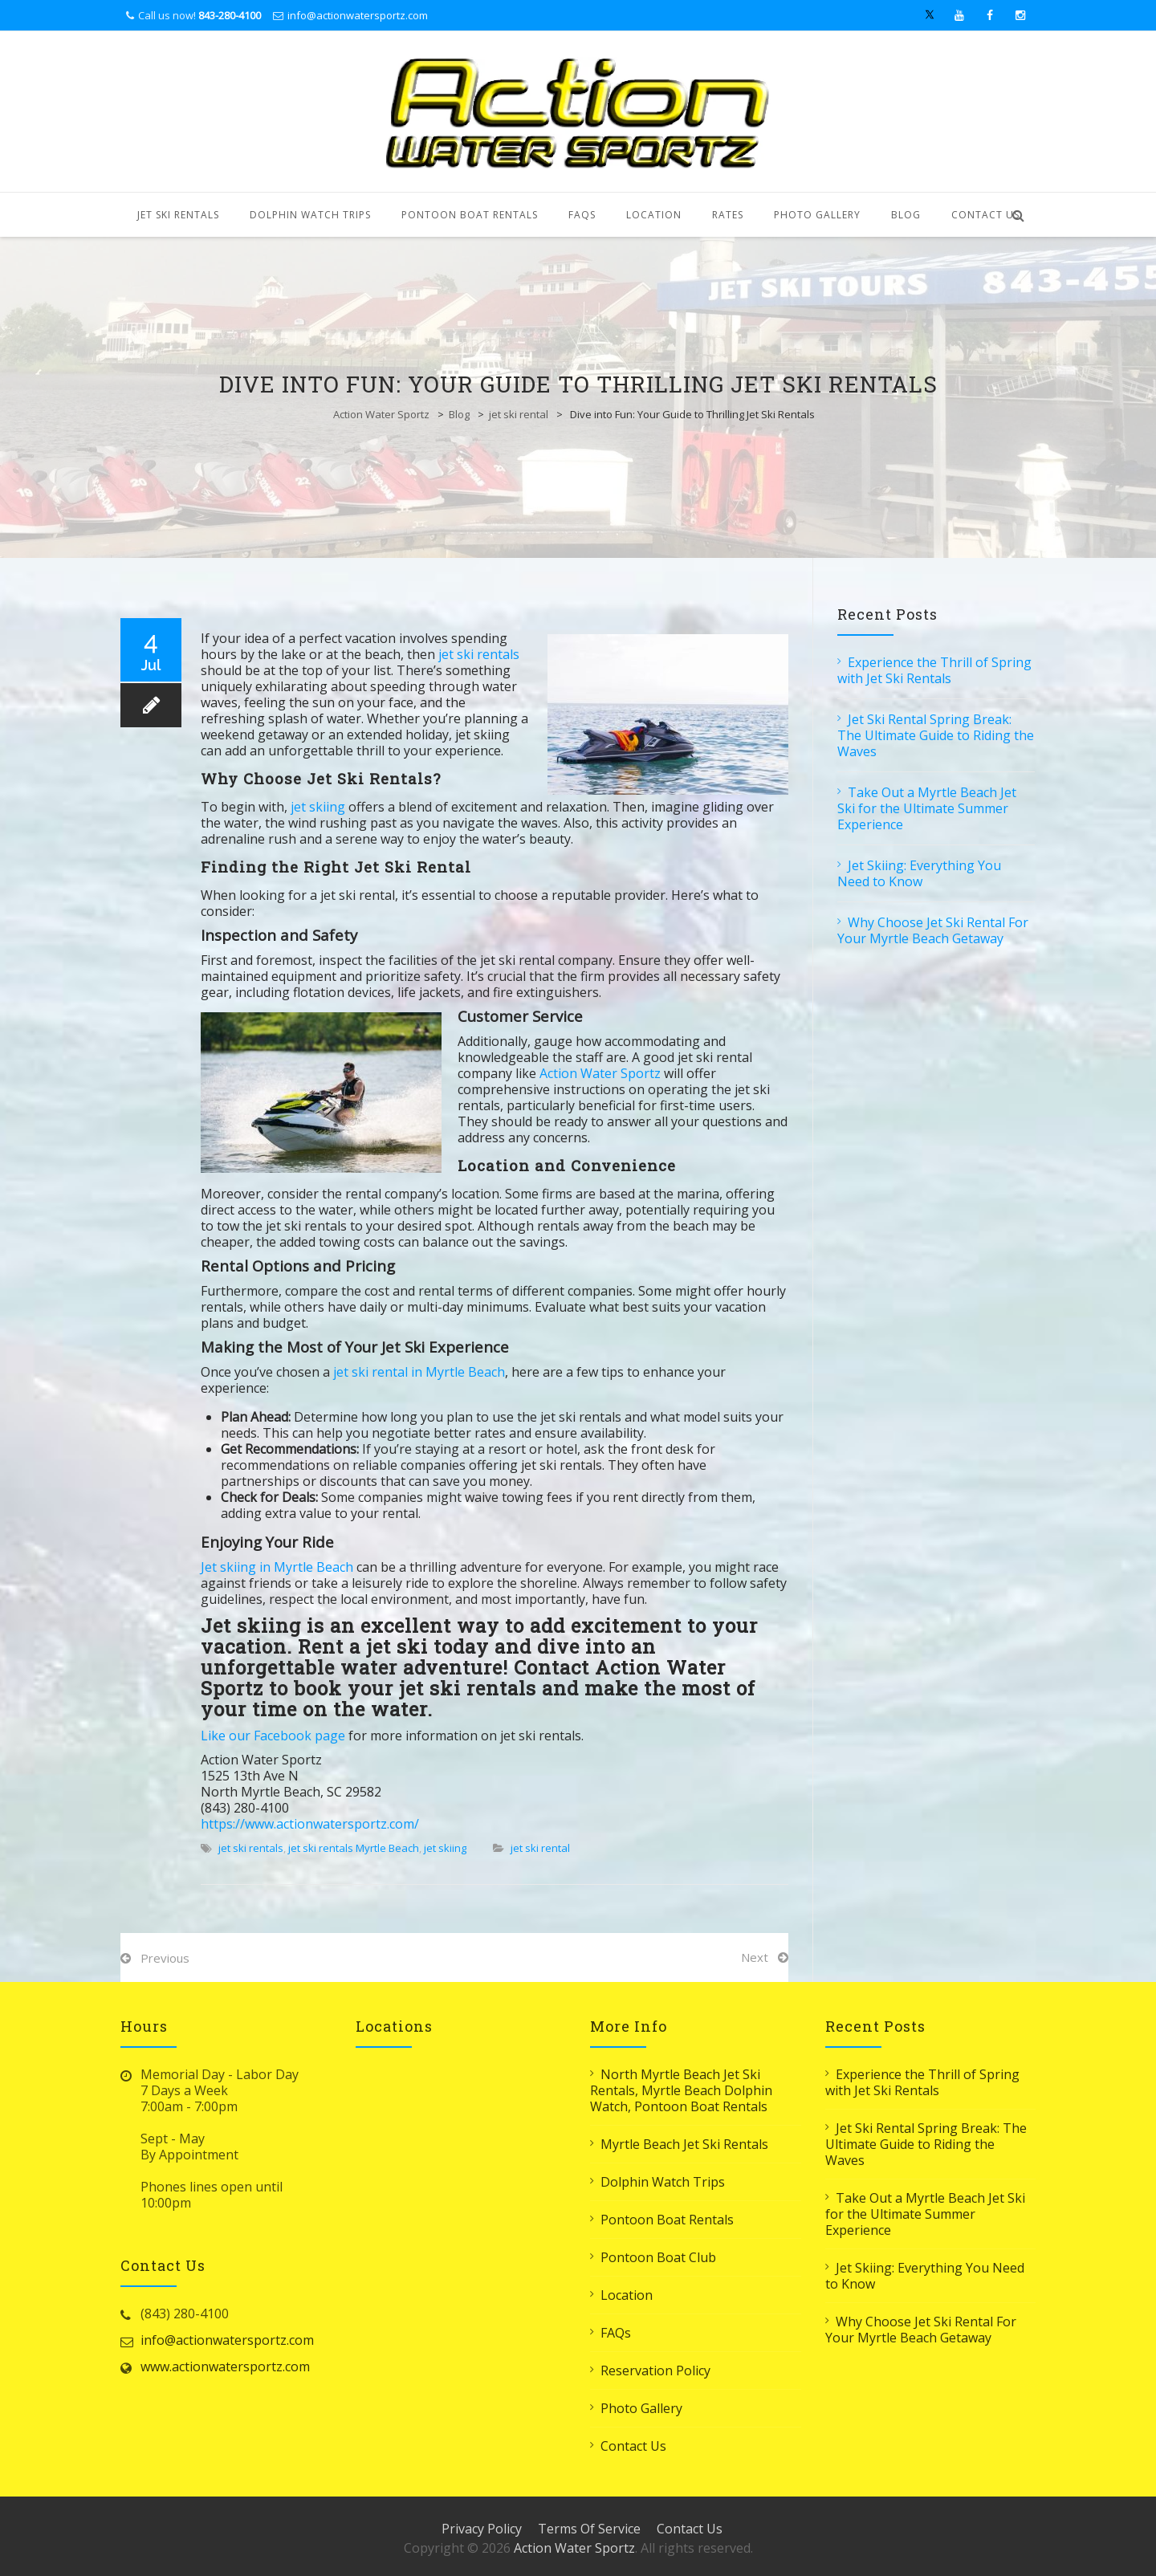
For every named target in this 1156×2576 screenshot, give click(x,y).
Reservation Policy (655, 2370)
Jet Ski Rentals (178, 215)
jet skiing (316, 807)
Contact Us (985, 215)
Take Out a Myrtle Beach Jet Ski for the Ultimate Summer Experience (926, 808)
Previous (164, 1958)
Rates (727, 215)
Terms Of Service (589, 2528)
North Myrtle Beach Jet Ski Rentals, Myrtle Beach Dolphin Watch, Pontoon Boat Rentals (681, 2090)
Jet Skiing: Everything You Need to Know (919, 873)
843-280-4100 (229, 15)
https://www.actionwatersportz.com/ (310, 1824)
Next (754, 1957)
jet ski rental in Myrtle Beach (419, 1372)
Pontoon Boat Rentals (469, 215)
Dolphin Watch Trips (310, 215)
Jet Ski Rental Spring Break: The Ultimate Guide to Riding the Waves (935, 735)
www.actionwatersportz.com (225, 2366)
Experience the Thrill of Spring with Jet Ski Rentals (934, 670)
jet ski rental (518, 414)
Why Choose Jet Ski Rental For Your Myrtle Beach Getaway (932, 930)
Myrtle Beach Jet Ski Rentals (684, 2144)
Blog (906, 215)
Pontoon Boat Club (658, 2257)
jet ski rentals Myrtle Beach (353, 1848)
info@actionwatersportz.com (357, 15)
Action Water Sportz (381, 414)
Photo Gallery (817, 215)
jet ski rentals (478, 654)
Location (654, 215)
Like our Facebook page (273, 1735)
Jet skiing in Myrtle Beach (277, 1567)
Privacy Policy (482, 2528)
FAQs (582, 215)
